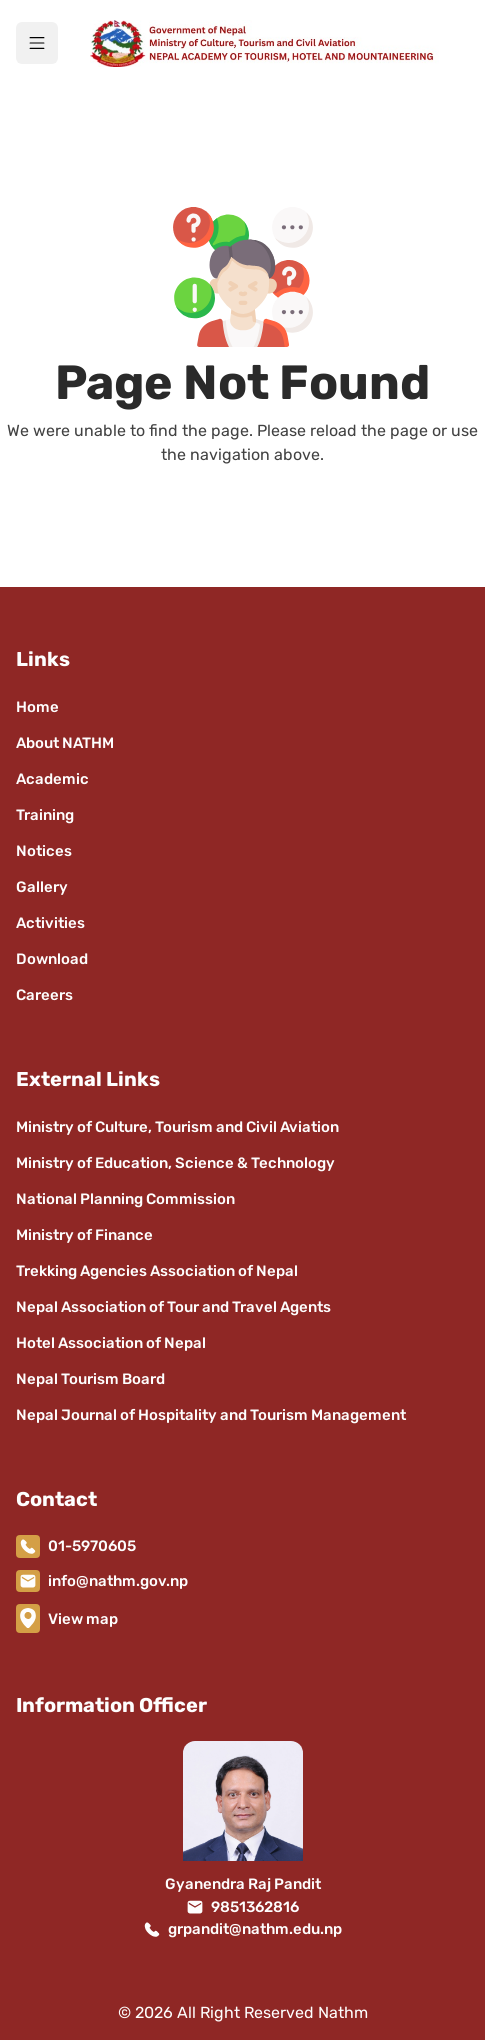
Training (45, 815)
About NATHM (65, 743)
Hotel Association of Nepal (111, 1343)
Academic (52, 779)
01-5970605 (92, 1546)
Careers (44, 995)
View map (83, 1619)
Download (52, 959)
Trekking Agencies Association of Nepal (157, 1271)
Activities (50, 923)
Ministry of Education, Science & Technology (175, 1163)
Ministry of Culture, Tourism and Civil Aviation (177, 1127)
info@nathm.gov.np (118, 1581)
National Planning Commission (125, 1199)
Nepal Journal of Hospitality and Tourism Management (211, 1415)
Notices (44, 851)
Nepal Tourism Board (90, 1379)
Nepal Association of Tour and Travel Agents (173, 1307)
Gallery (42, 887)
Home (37, 707)
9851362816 (255, 1907)
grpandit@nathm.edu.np (255, 1929)
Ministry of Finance (84, 1235)
